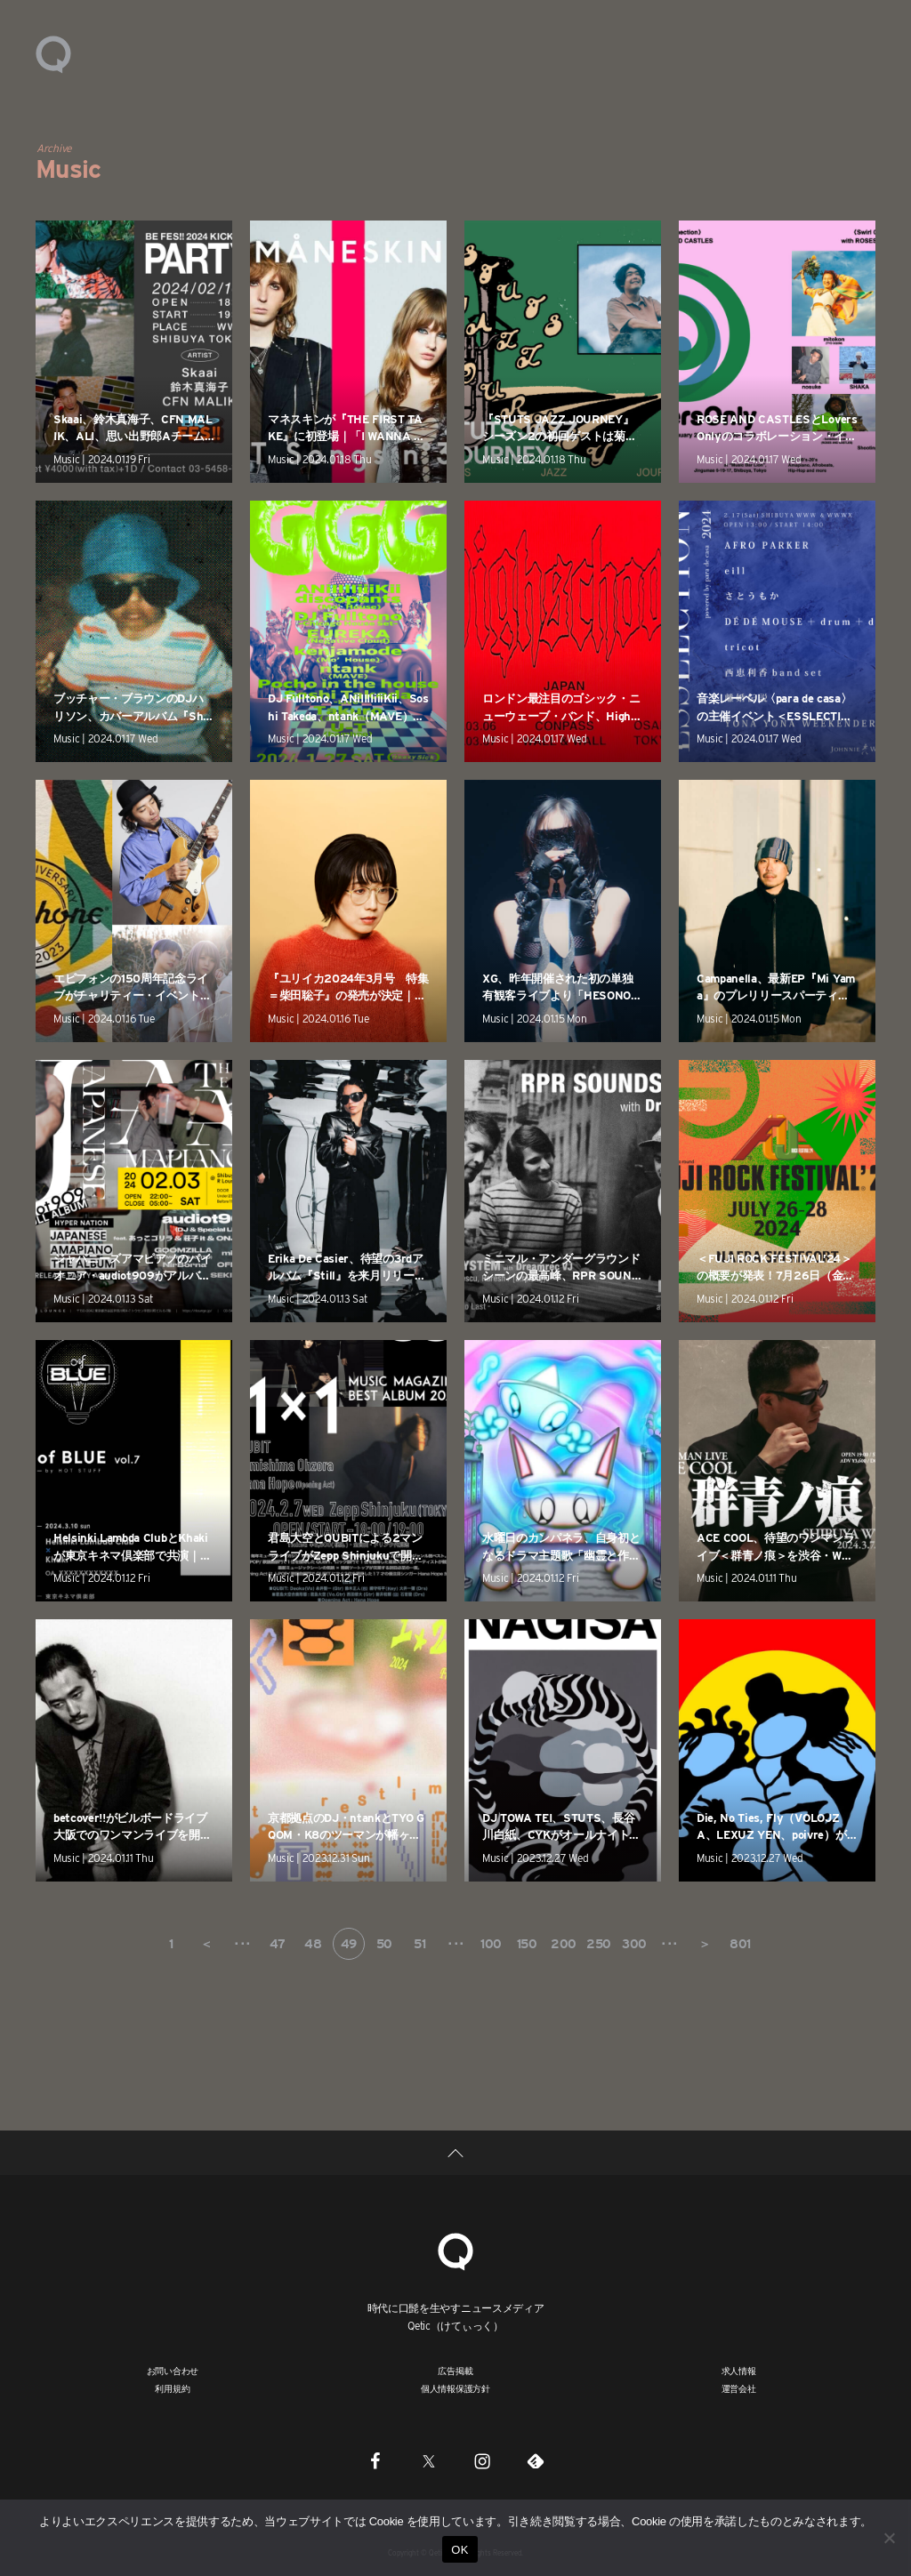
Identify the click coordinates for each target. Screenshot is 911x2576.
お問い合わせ (173, 2370)
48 (312, 1944)
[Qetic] (455, 2249)
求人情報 (739, 2370)
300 (634, 1944)
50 (384, 1944)
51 (419, 1944)
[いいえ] (889, 2538)
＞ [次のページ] (704, 1944)
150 (527, 1944)
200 (563, 1944)
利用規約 (172, 2388)
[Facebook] (375, 2460)
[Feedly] (535, 2460)
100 (491, 1944)
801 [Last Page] (740, 1944)
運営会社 (739, 2388)
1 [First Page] (171, 1944)
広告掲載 (455, 2370)
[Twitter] (429, 2460)
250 (598, 1944)
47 (278, 1944)
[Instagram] (482, 2460)
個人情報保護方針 (455, 2388)
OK (459, 2549)
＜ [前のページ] (206, 1944)
